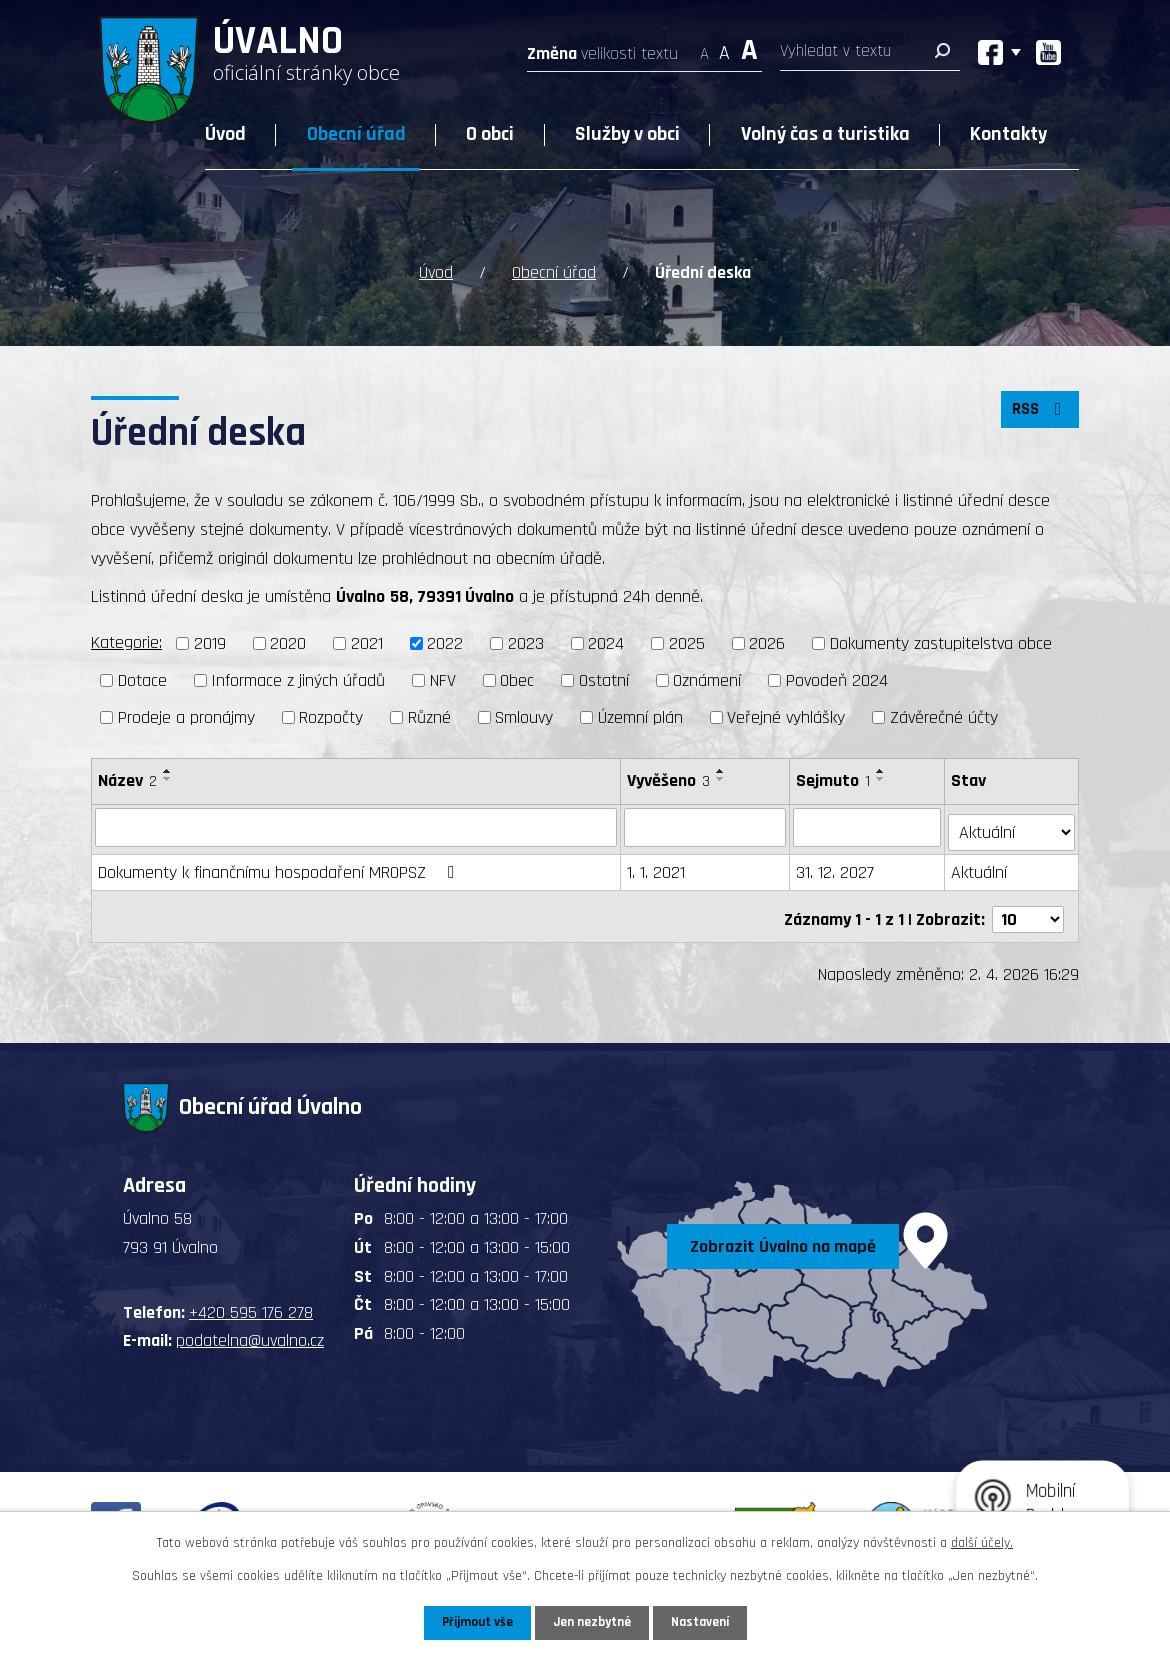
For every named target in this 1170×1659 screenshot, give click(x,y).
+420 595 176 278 (251, 1300)
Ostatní (604, 680)
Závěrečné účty (944, 717)
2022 (445, 643)
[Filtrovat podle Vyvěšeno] (706, 827)
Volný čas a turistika (825, 134)
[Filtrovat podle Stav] (1012, 826)
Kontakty (1008, 134)
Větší (749, 47)
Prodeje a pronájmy (186, 717)
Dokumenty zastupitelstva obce (941, 643)
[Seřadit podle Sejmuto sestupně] (882, 779)
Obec (517, 680)
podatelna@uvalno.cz (250, 1329)
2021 (367, 643)
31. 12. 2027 (836, 867)
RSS (1038, 414)
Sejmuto (834, 780)
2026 (767, 643)
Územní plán (640, 717)
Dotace (142, 680)
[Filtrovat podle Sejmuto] (868, 827)
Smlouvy (524, 717)
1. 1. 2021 (657, 867)
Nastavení (704, 1622)
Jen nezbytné (592, 1622)
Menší (704, 47)
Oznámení (707, 680)
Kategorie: (126, 642)
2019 (210, 643)
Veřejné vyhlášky (786, 717)
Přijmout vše (473, 1622)
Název (127, 780)
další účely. (982, 1542)
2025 (687, 643)
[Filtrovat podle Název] (356, 827)
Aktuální (981, 867)
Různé (429, 717)
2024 (606, 643)
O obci (490, 134)
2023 (526, 643)
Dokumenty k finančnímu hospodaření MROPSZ (280, 867)
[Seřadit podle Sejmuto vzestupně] (882, 771)
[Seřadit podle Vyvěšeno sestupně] (722, 779)
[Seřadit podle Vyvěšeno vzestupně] (722, 771)
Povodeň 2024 (837, 680)
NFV (443, 680)
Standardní (724, 47)
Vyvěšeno (669, 780)
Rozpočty (331, 717)
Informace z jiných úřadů (298, 680)
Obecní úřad (356, 134)
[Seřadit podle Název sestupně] (168, 779)
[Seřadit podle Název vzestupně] (168, 771)
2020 (288, 643)
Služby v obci (627, 134)
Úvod (225, 134)
